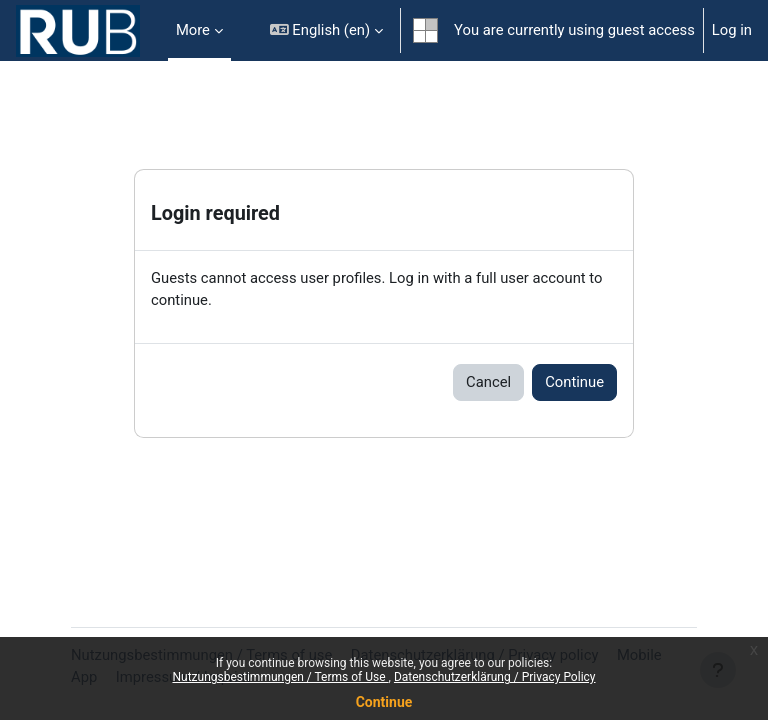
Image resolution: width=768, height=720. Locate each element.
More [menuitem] (193, 30)
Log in (732, 30)
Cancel (488, 382)
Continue (384, 702)
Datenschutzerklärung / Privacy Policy (495, 677)
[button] (326, 30)
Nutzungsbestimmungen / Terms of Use (280, 677)
